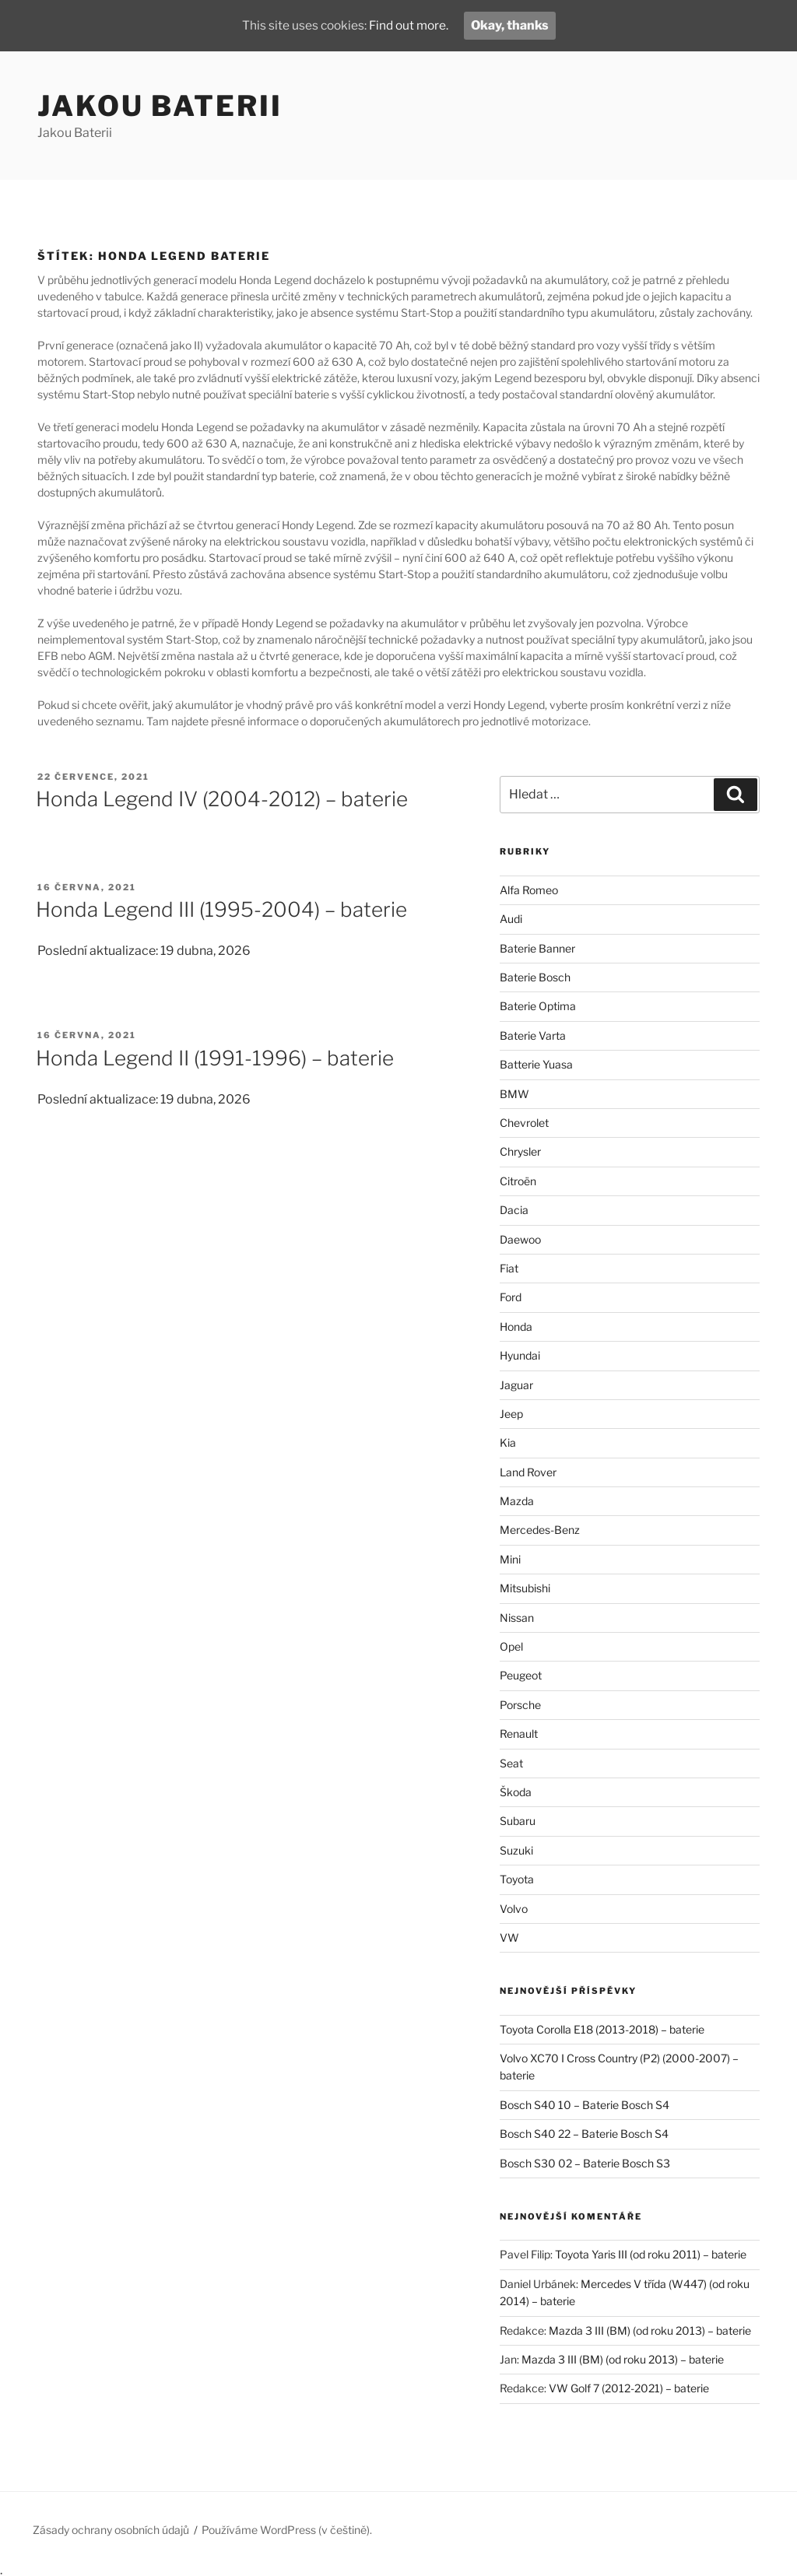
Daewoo (520, 1239)
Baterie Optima (538, 1006)
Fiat (509, 1268)
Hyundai (520, 1355)
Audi (511, 918)
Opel (511, 1646)
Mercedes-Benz (540, 1529)
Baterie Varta (533, 1035)
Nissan (517, 1617)
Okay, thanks (513, 25)
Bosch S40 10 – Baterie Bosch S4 (584, 2104)
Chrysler (520, 1151)
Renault (519, 1733)
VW (509, 1937)
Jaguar (516, 1385)
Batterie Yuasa (536, 1064)
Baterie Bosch (535, 977)
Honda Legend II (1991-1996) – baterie (215, 1058)
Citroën (518, 1181)
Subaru (517, 1820)
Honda (516, 1326)
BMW (514, 1093)
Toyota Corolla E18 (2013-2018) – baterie (602, 2029)
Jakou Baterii (159, 106)
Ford (510, 1297)
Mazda (517, 1500)
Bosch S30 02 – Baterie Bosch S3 (585, 2163)
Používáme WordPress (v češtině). (287, 2529)
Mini (510, 1559)
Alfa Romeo (529, 890)
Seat (511, 1763)
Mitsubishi (525, 1588)
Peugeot (521, 1675)
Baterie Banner (537, 948)
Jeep (511, 1413)
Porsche (520, 1704)
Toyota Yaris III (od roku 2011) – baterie (650, 2254)
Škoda (516, 1792)
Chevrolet (524, 1122)
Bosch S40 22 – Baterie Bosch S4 (584, 2133)
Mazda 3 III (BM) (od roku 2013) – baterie (650, 2330)
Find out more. (409, 25)
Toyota (517, 1879)
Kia (508, 1442)
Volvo (514, 1908)
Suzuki (516, 1850)
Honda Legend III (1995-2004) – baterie (221, 909)
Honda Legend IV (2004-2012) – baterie (222, 799)
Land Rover (528, 1472)
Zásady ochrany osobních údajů (111, 2529)
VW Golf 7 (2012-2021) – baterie (629, 2388)
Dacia (514, 1209)
